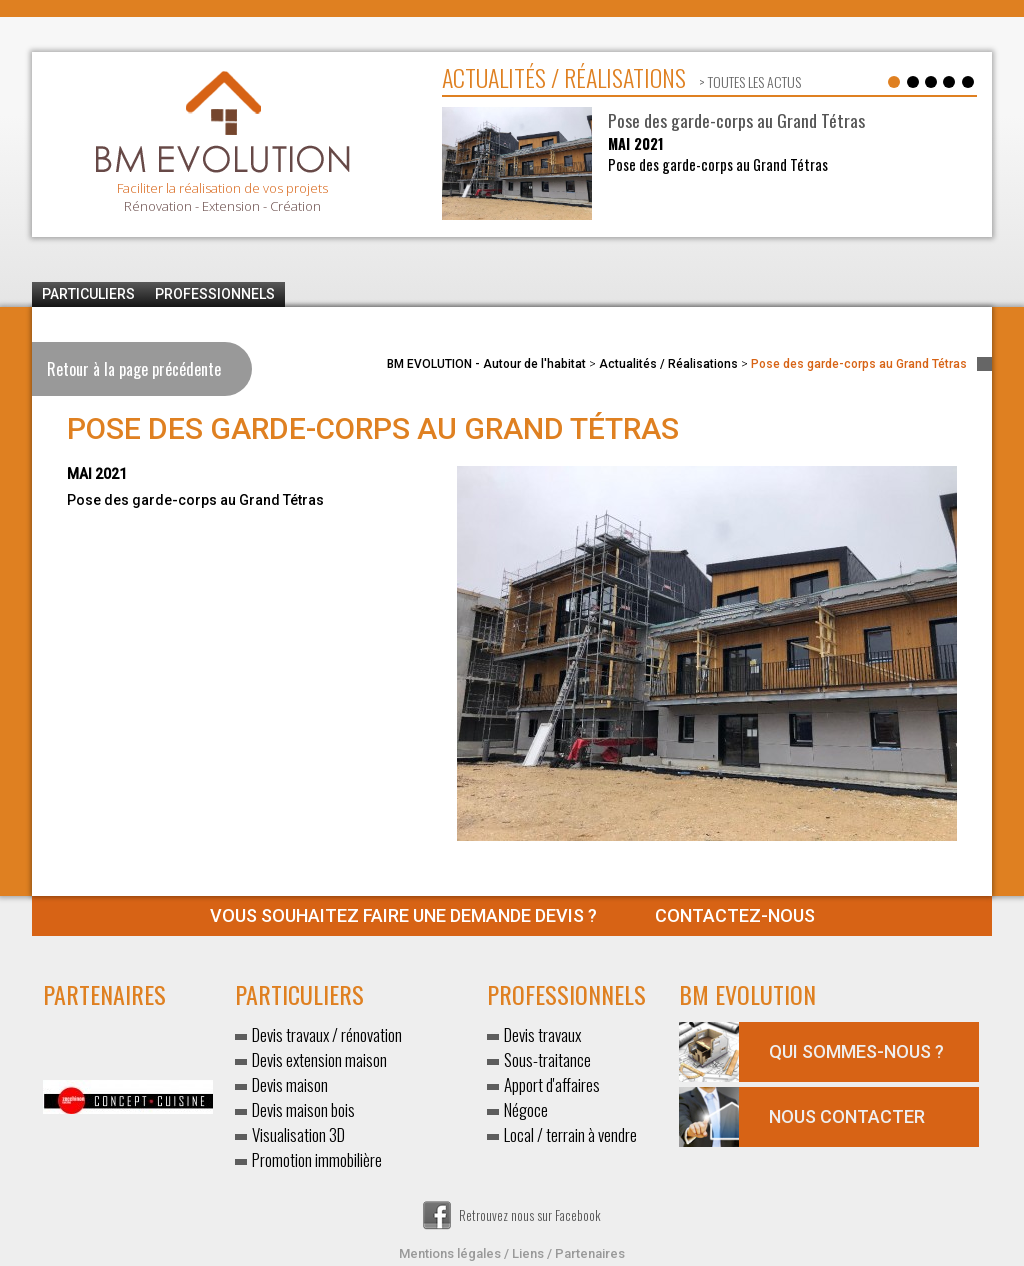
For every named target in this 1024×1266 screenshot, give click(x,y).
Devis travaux (542, 1034)
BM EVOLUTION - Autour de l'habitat (486, 364)
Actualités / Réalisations (668, 364)
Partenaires (590, 1253)
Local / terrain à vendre (570, 1134)
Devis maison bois (303, 1109)
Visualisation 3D (298, 1134)
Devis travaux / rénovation (327, 1034)
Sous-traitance (547, 1059)
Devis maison (290, 1084)
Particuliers (88, 294)
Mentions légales (450, 1253)
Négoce (526, 1109)
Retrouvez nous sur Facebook (512, 1215)
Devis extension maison (319, 1059)
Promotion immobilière (317, 1159)
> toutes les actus (748, 81)
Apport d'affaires (552, 1084)
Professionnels (215, 294)
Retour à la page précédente (134, 369)
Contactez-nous (512, 915)
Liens (528, 1253)
